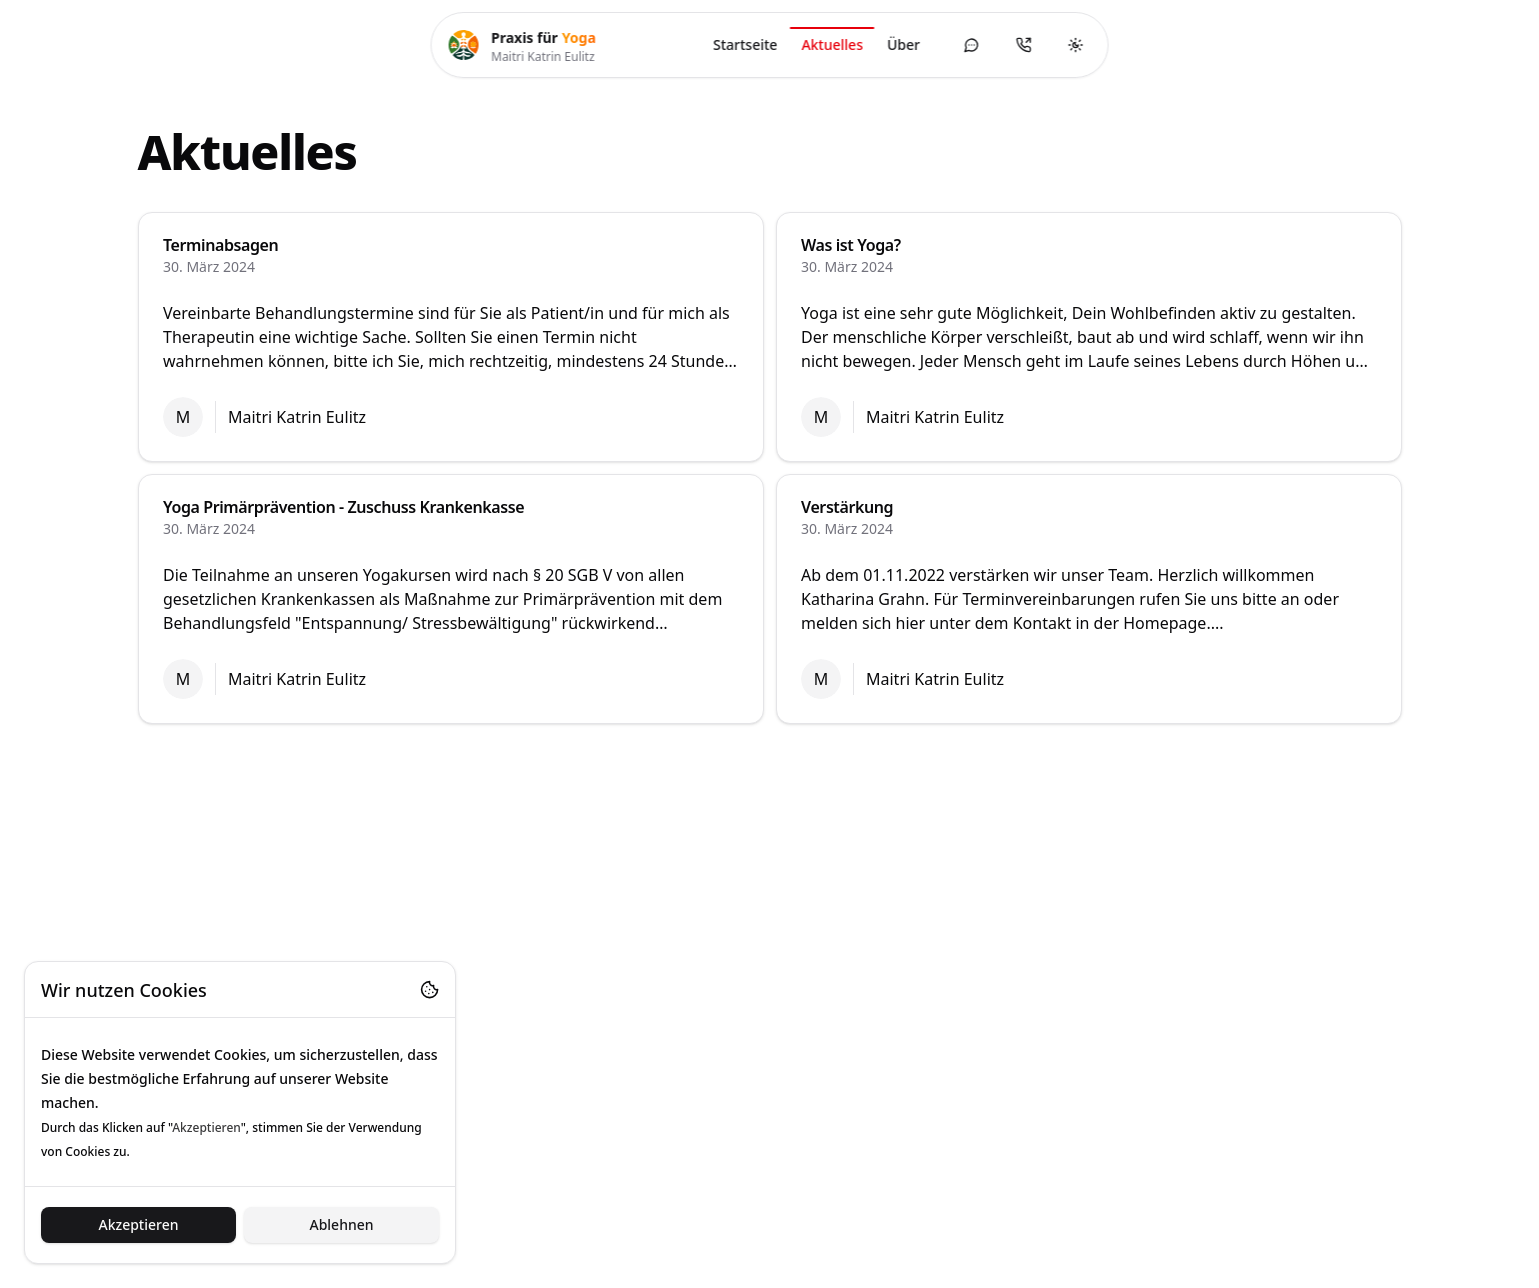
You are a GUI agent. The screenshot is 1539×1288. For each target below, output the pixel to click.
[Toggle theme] (1076, 45)
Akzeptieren (138, 1224)
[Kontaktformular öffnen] (972, 45)
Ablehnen (341, 1224)
